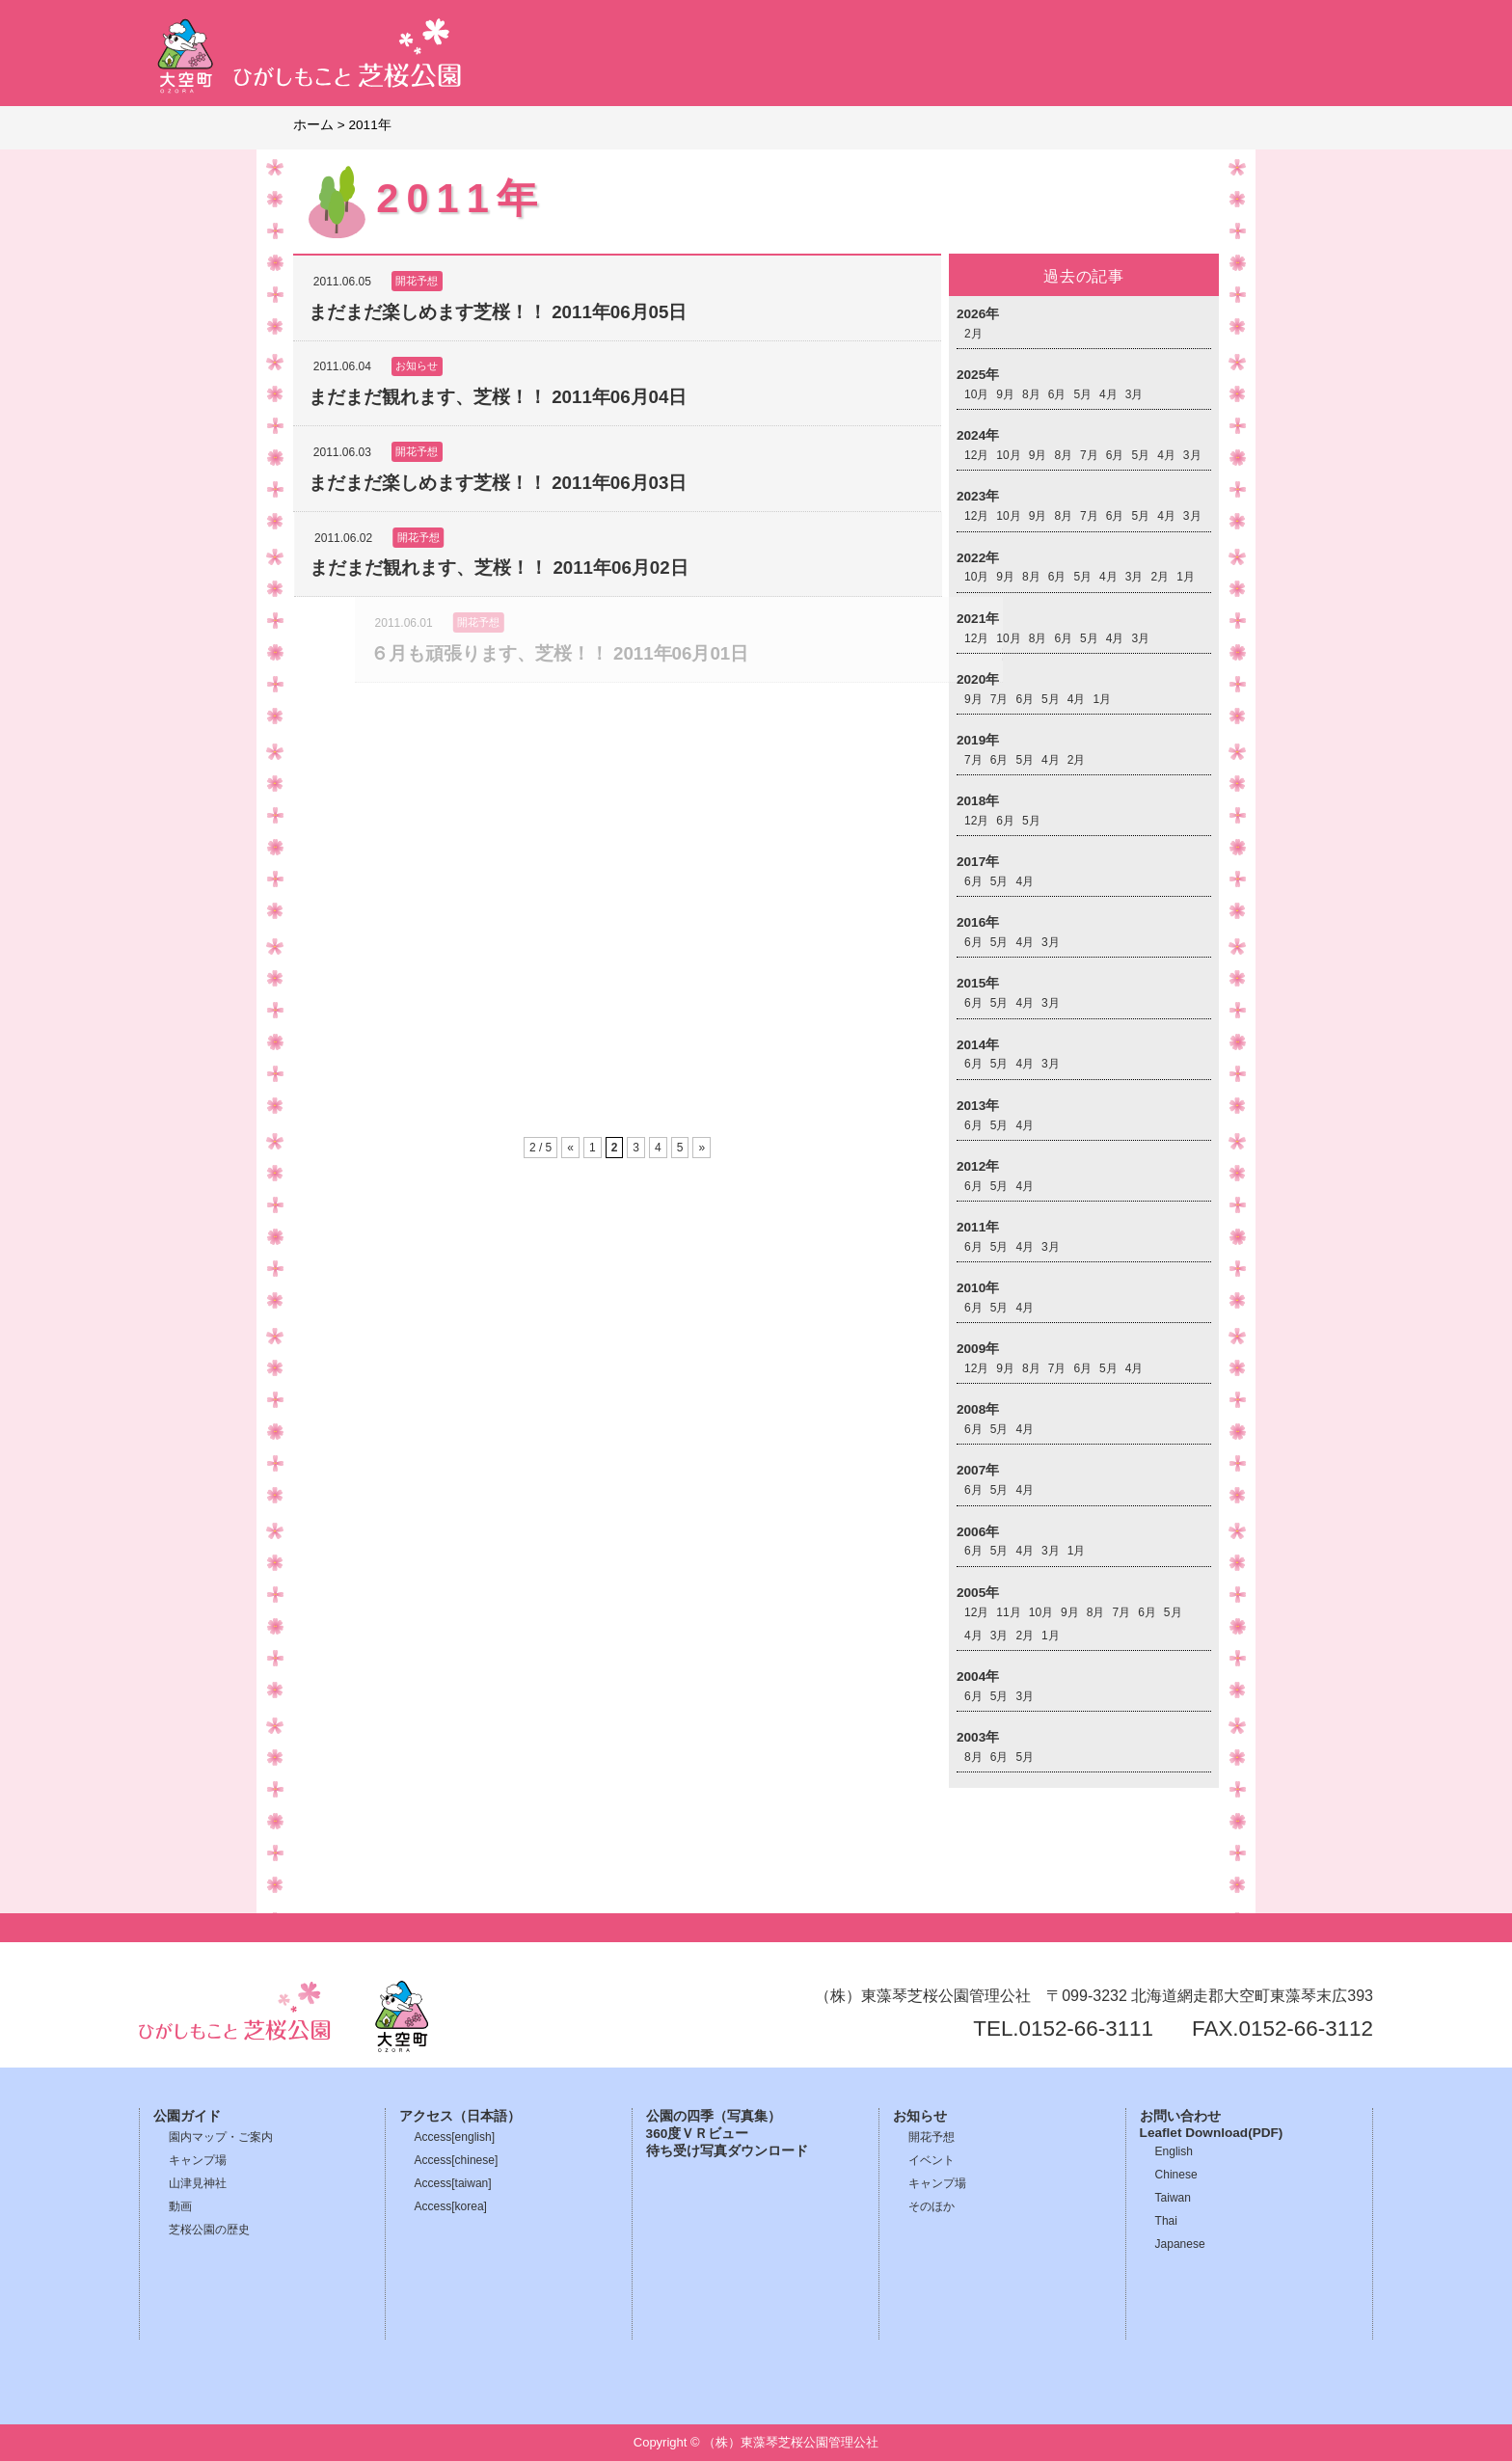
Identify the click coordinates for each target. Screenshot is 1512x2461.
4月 (1108, 394)
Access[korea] (451, 2206)
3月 (1134, 394)
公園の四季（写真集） (713, 2116)
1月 (1185, 576)
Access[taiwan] (453, 2183)
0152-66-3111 (1086, 2028)
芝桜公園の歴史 (209, 2229)
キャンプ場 (198, 2160)
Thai (1166, 2221)
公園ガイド (187, 2116)
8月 (1031, 394)
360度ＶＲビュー (697, 2133)
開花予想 (931, 2137)
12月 (976, 455)
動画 (180, 2206)
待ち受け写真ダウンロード (727, 2151)
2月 (973, 333)
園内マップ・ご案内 (221, 2137)
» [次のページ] (701, 1147)
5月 (1082, 394)
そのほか (931, 2206)
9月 (1005, 394)
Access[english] (455, 2137)
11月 (1008, 1612)
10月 (976, 394)
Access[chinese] (457, 2160)
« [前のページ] (570, 1147)
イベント (931, 2160)
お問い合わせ (1180, 2116)
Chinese (1176, 2174)
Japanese (1180, 2244)
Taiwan (1173, 2197)
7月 (1089, 455)
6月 (1057, 394)
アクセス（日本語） (460, 2116)
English (1174, 2151)
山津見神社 (198, 2183)
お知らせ (920, 2116)
